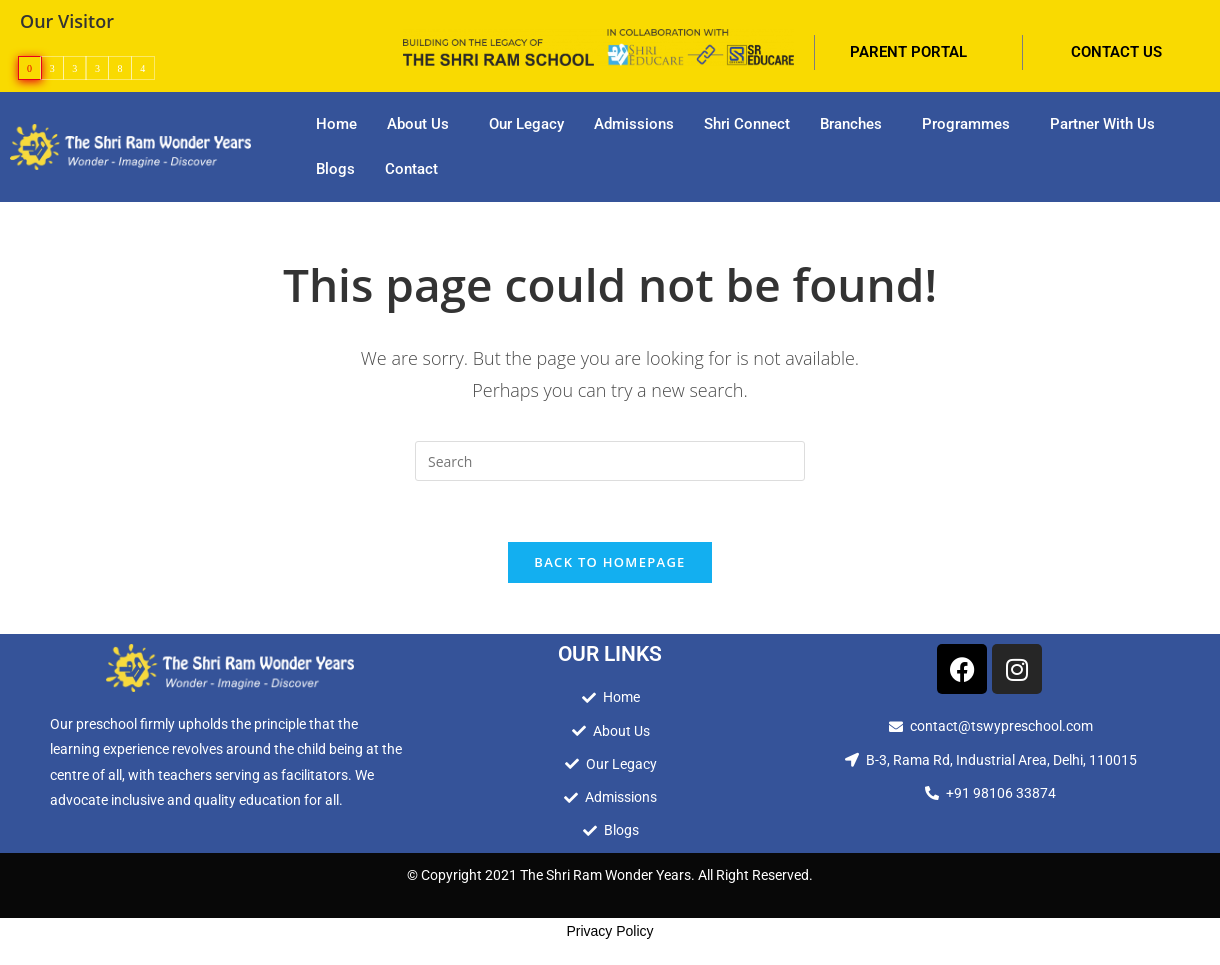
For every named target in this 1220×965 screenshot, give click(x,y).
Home (336, 124)
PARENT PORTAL (908, 52)
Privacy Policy (609, 931)
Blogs (335, 169)
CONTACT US (1116, 52)
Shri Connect (747, 124)
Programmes (966, 124)
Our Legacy (526, 124)
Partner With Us (1102, 124)
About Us (418, 124)
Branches (851, 124)
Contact (411, 169)
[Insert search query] (610, 461)
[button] (423, 124)
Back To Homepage (609, 562)
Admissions (634, 124)
